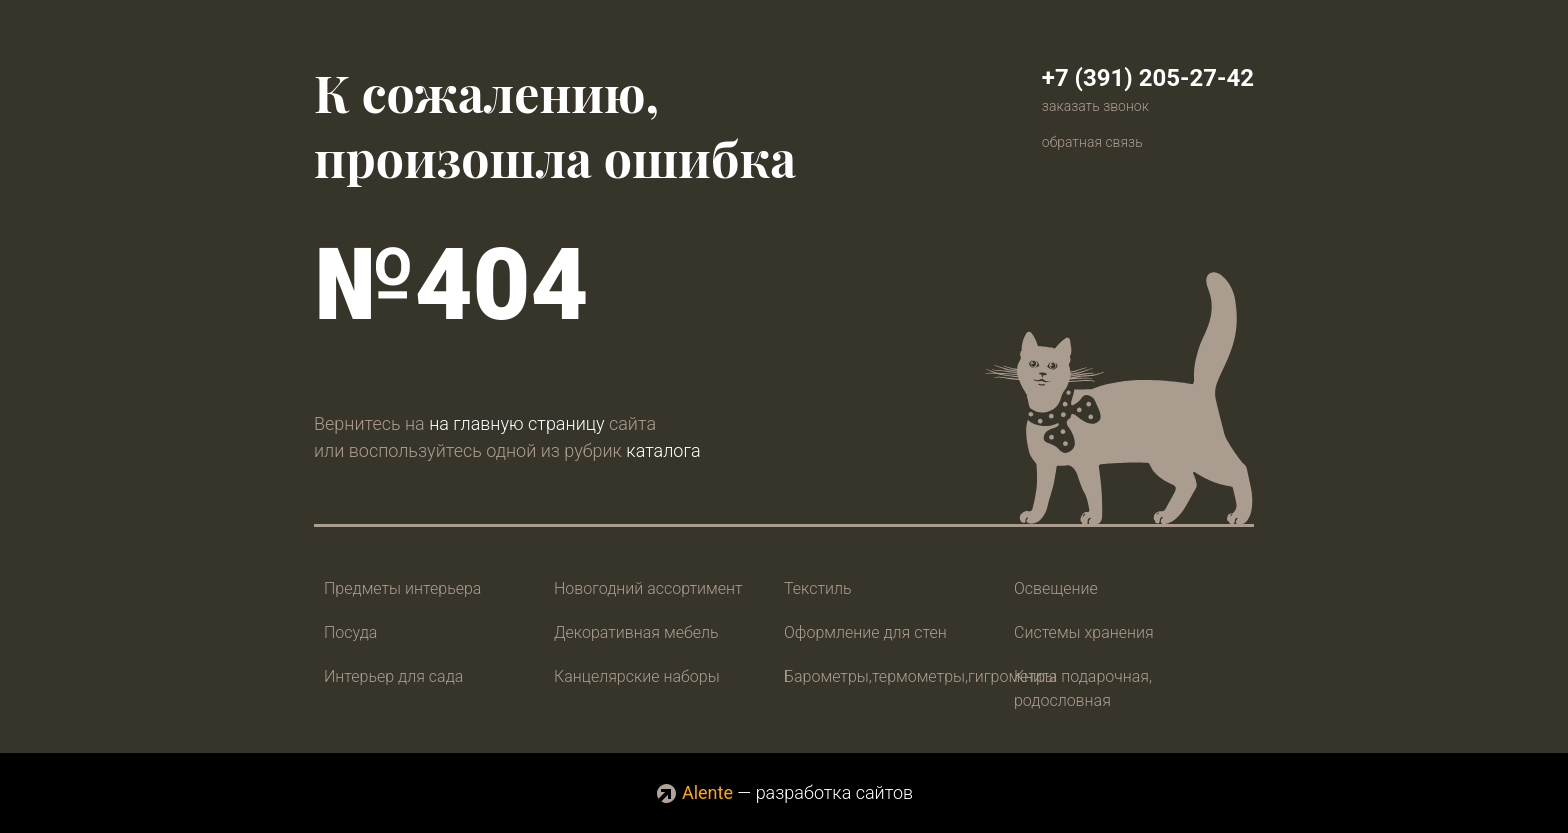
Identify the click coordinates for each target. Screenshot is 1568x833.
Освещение (1056, 588)
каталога (663, 450)
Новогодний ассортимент (648, 588)
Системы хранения (1084, 632)
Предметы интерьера (402, 588)
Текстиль (818, 588)
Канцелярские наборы (637, 676)
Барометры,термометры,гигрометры (920, 676)
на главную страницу (516, 423)
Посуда (350, 632)
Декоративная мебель (636, 632)
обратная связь (1092, 142)
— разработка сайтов (784, 792)
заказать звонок (1095, 106)
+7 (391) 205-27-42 (1148, 78)
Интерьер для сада (393, 676)
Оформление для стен (865, 632)
